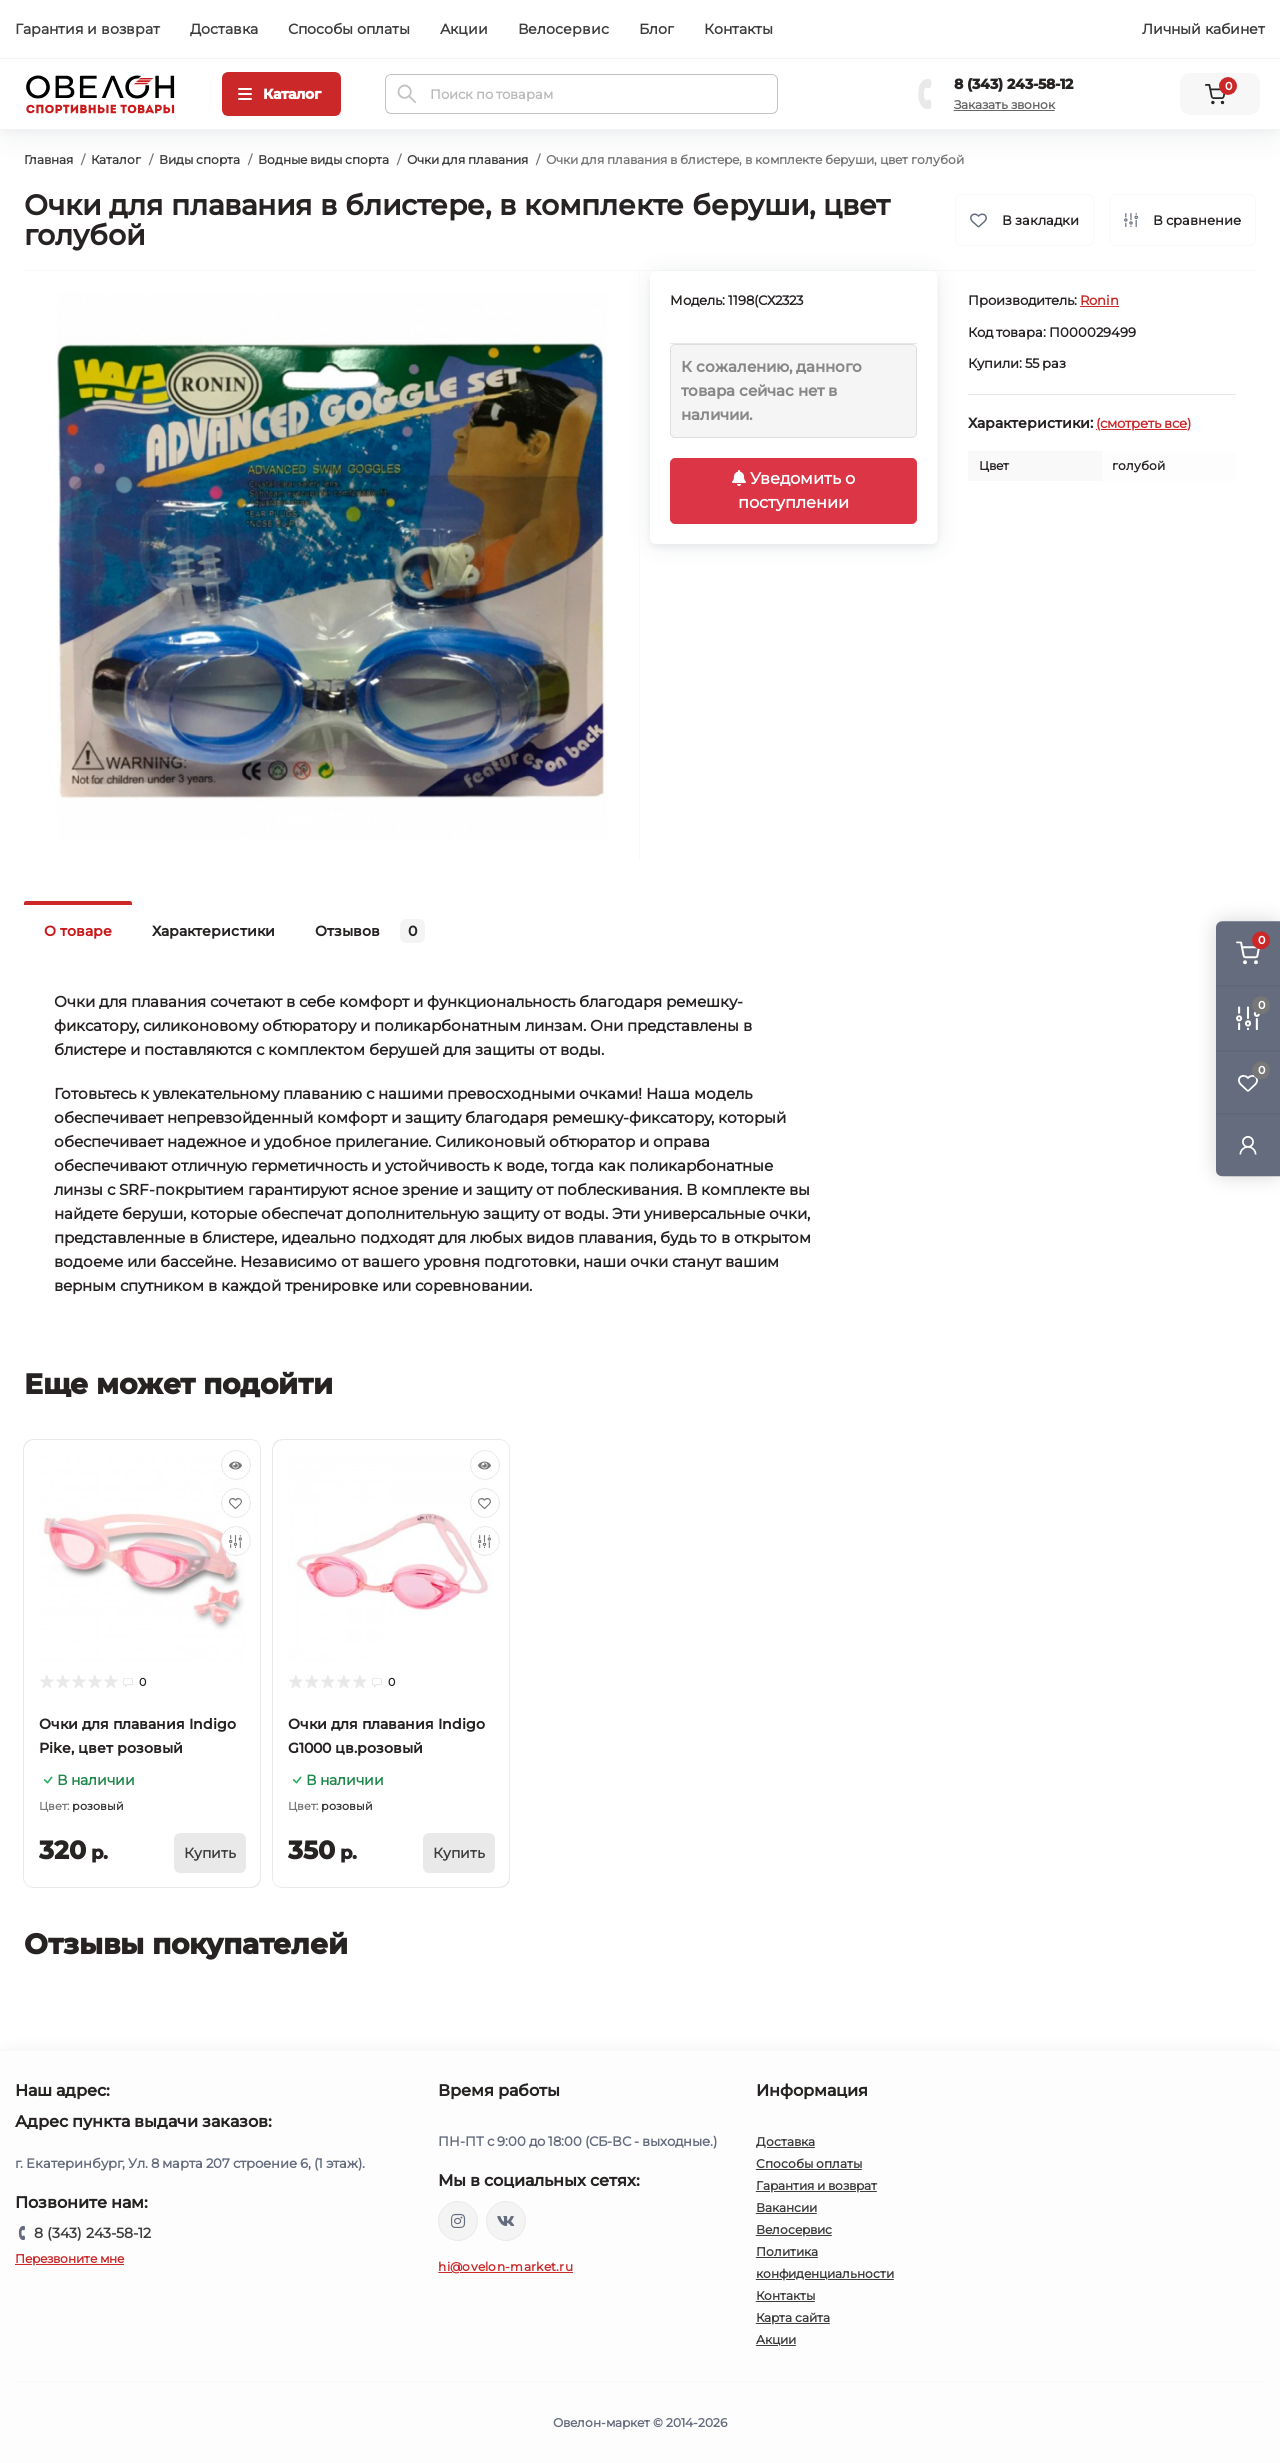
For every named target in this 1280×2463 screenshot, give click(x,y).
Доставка (224, 29)
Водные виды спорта (323, 159)
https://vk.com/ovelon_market (506, 2221)
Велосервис (563, 29)
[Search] (407, 94)
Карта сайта (793, 2317)
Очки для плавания (467, 159)
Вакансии (786, 2207)
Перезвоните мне (69, 2258)
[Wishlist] (236, 1503)
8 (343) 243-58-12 (1013, 84)
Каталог (116, 159)
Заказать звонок (1004, 104)
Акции (464, 29)
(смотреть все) (1143, 423)
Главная (48, 159)
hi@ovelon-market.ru (505, 2266)
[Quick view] (236, 1465)
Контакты (738, 29)
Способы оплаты (349, 29)
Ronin (1099, 300)
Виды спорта (199, 159)
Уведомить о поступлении (793, 490)
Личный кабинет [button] (1203, 29)
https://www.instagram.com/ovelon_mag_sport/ (458, 2221)
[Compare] (236, 1541)
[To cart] (210, 1853)
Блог (656, 29)
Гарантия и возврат (87, 29)
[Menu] (281, 94)
